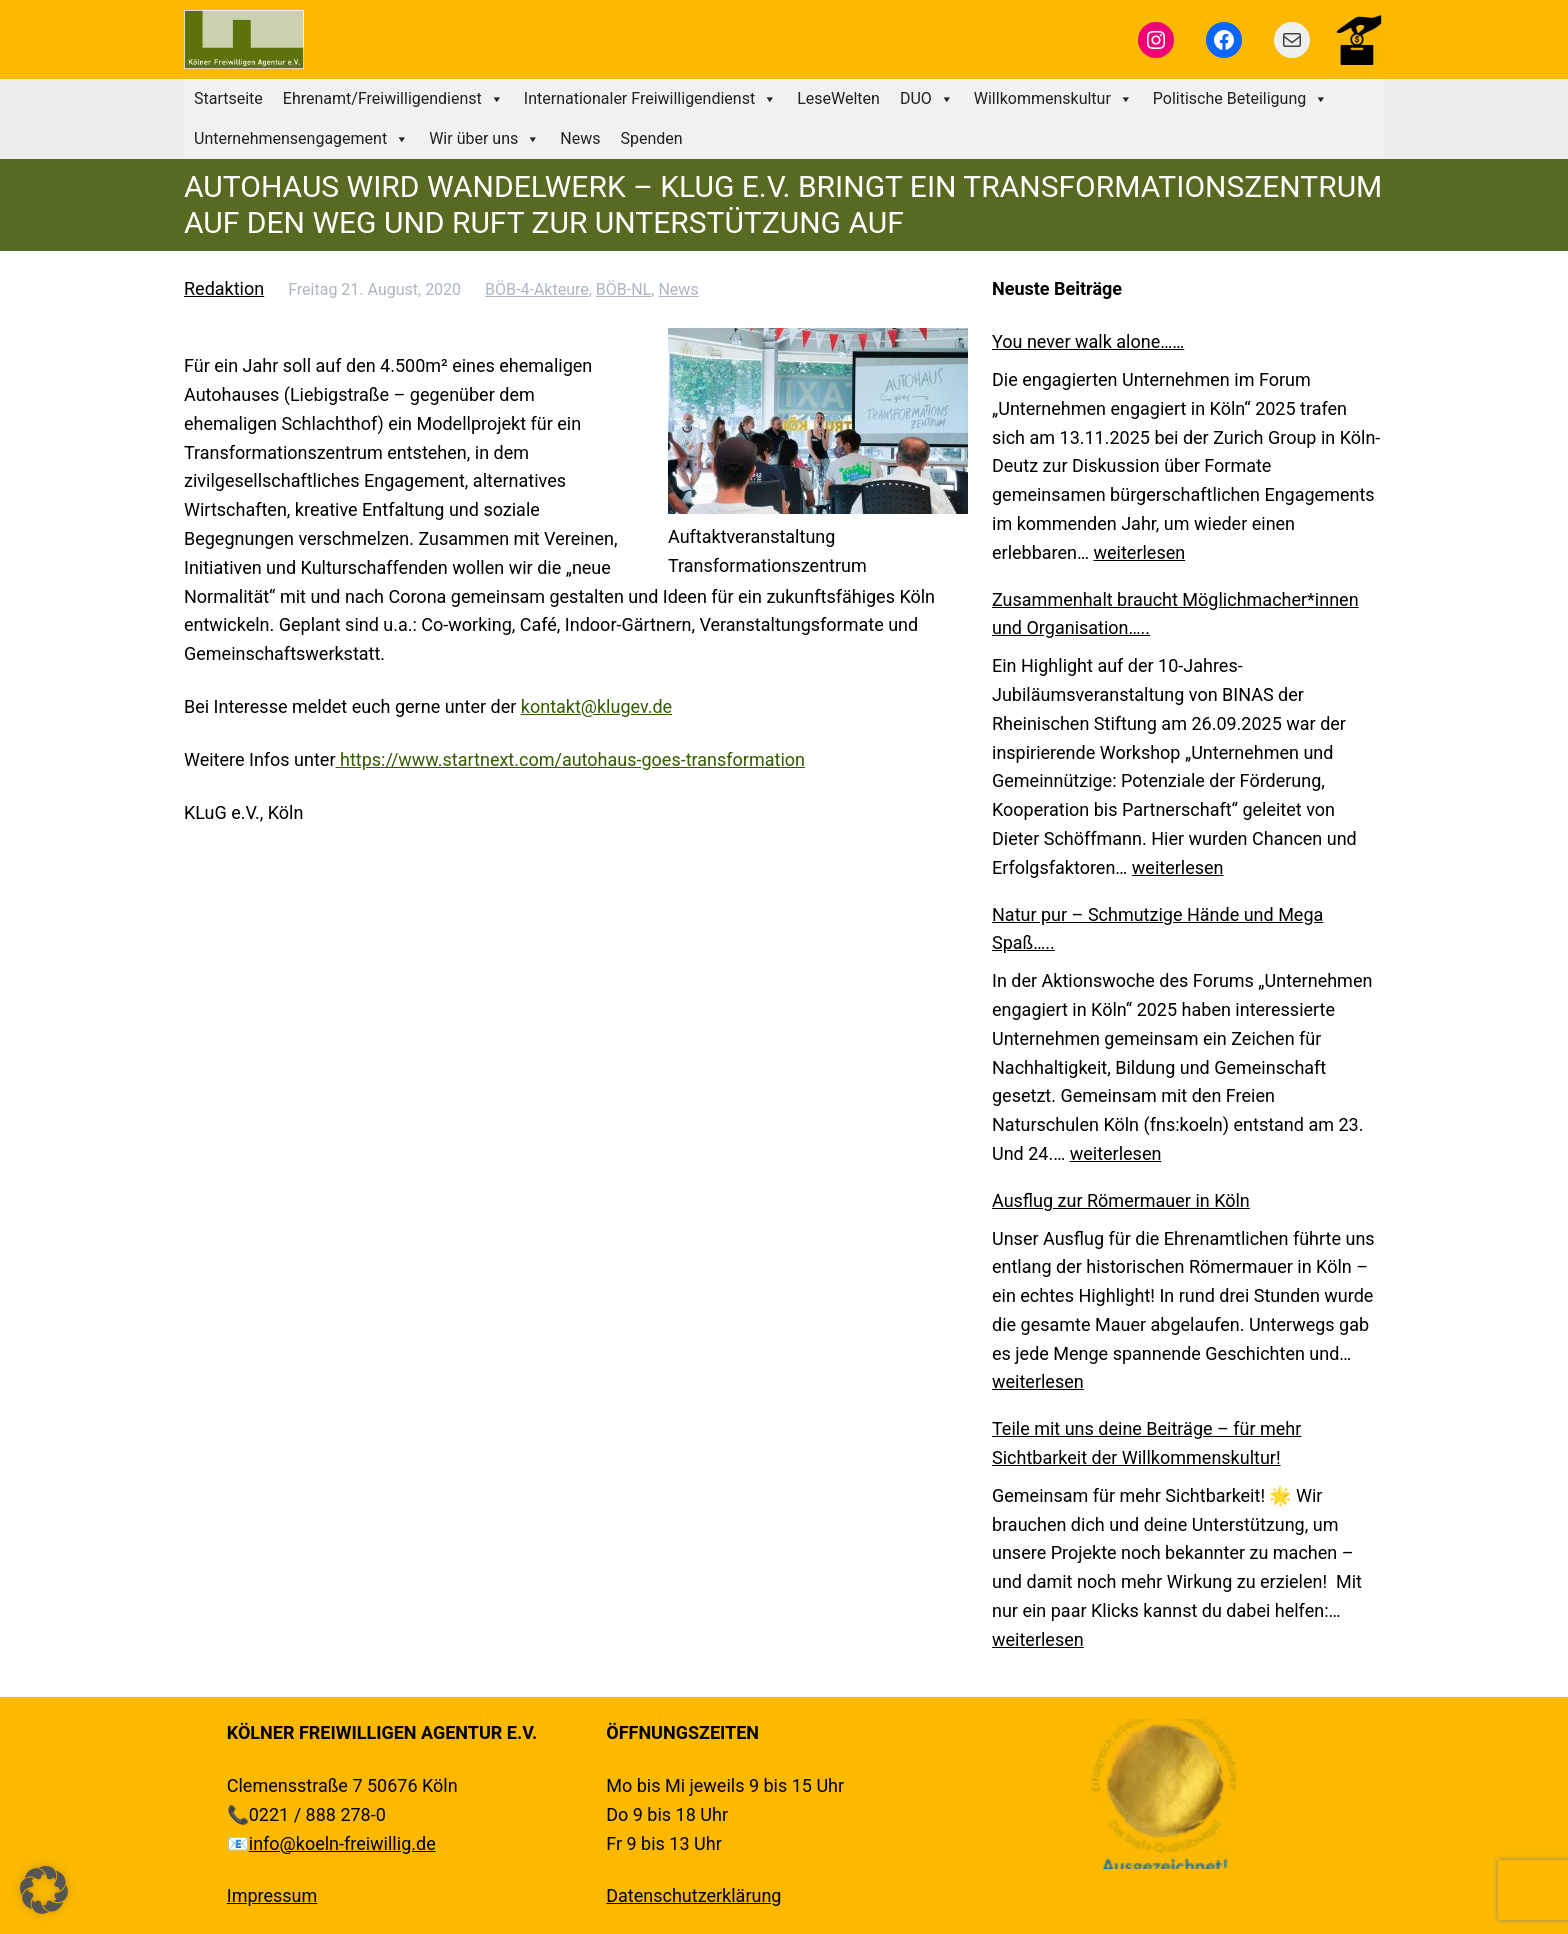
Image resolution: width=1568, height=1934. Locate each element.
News (580, 138)
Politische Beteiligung (1240, 99)
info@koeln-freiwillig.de (342, 1843)
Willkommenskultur (1053, 99)
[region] (1164, 1794)
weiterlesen (1140, 552)
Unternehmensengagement (301, 139)
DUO (927, 99)
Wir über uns (484, 139)
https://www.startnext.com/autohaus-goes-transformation (570, 759)
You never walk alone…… (1088, 341)
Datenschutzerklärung (693, 1895)
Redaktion (224, 288)
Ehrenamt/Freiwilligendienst (393, 99)
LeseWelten (838, 98)
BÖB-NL (623, 289)
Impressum (272, 1895)
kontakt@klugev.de (596, 706)
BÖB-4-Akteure (537, 289)
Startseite (228, 98)
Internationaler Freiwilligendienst (650, 99)
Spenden (651, 138)
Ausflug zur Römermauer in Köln (1121, 1200)
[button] (44, 1890)
